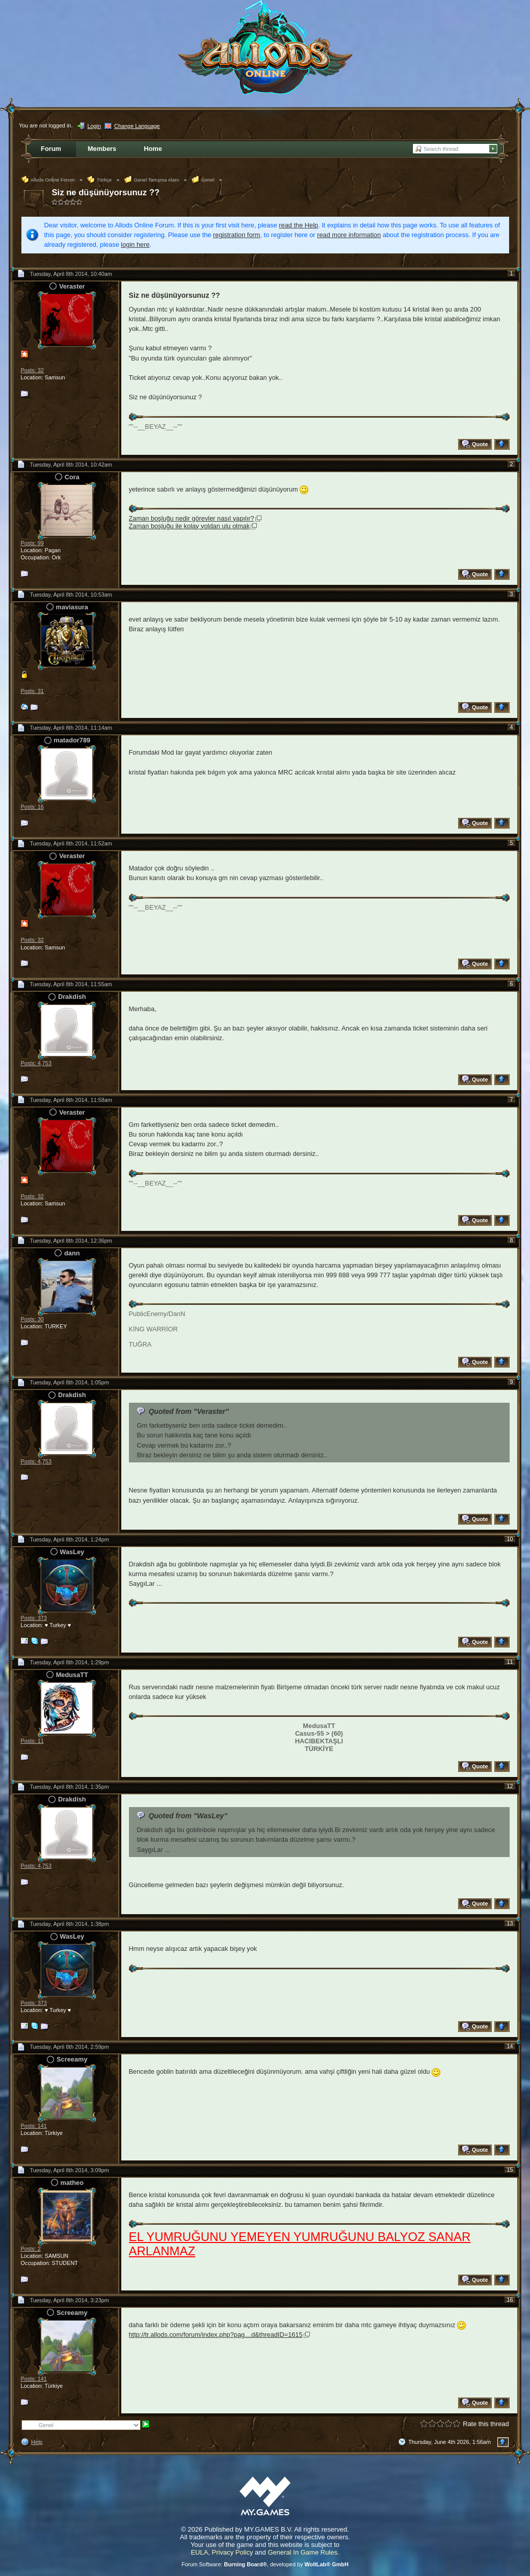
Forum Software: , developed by (265, 2564)
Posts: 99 (32, 543)
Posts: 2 (31, 2249)
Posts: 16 (32, 807)
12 (510, 1786)
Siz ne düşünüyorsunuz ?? (106, 192)
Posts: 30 (32, 1319)
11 (510, 1662)
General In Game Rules (302, 2552)
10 (510, 1539)
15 (510, 2170)
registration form (236, 235)
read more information (349, 235)
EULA (199, 2552)
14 (510, 2046)
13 (510, 1923)
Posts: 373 (34, 1618)
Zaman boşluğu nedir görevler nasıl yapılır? (191, 518)
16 (510, 2300)
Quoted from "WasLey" (187, 1816)
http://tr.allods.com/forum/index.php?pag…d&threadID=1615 (216, 2334)
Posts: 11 (32, 1741)
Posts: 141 (34, 2126)
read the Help (298, 225)
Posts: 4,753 (36, 1063)
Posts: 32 (32, 370)
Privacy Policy (232, 2552)
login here (135, 244)
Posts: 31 (32, 691)
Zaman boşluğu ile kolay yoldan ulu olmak (189, 526)
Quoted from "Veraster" (188, 1411)
